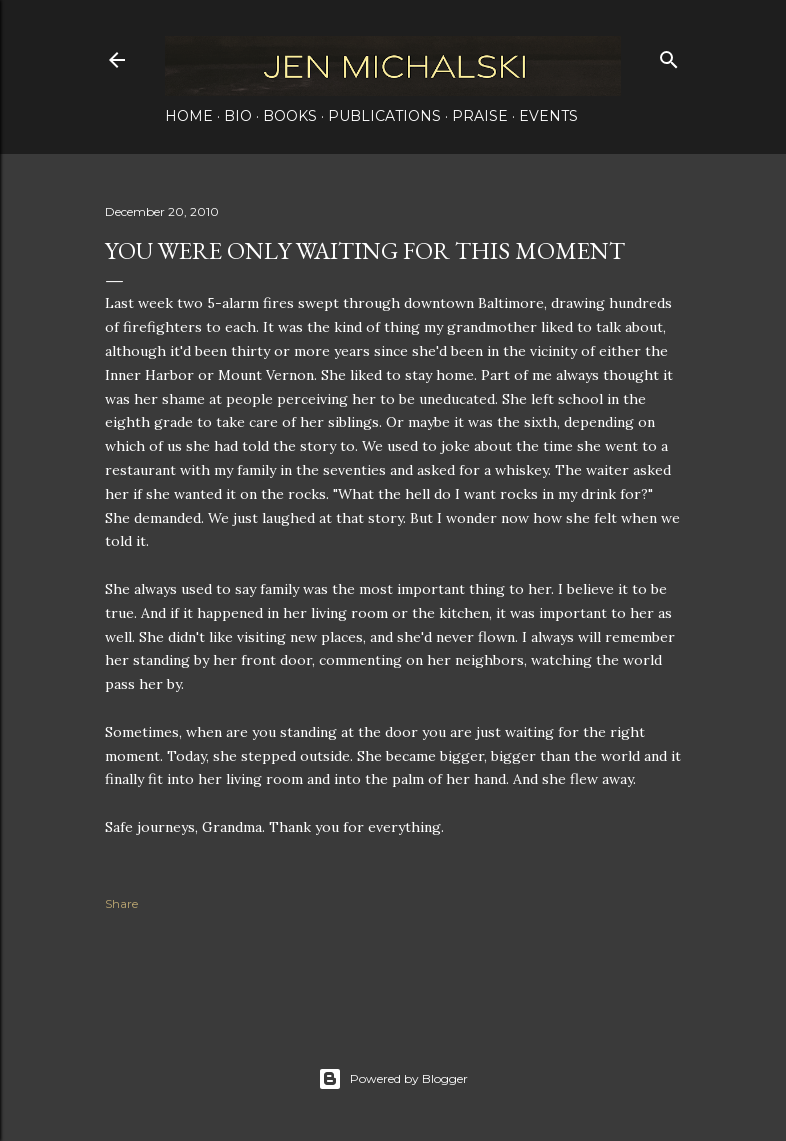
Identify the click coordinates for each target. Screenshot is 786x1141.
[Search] (669, 55)
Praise (480, 116)
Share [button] (121, 903)
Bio (238, 116)
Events (548, 116)
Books (290, 116)
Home (189, 116)
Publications (384, 116)
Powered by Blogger (393, 1079)
